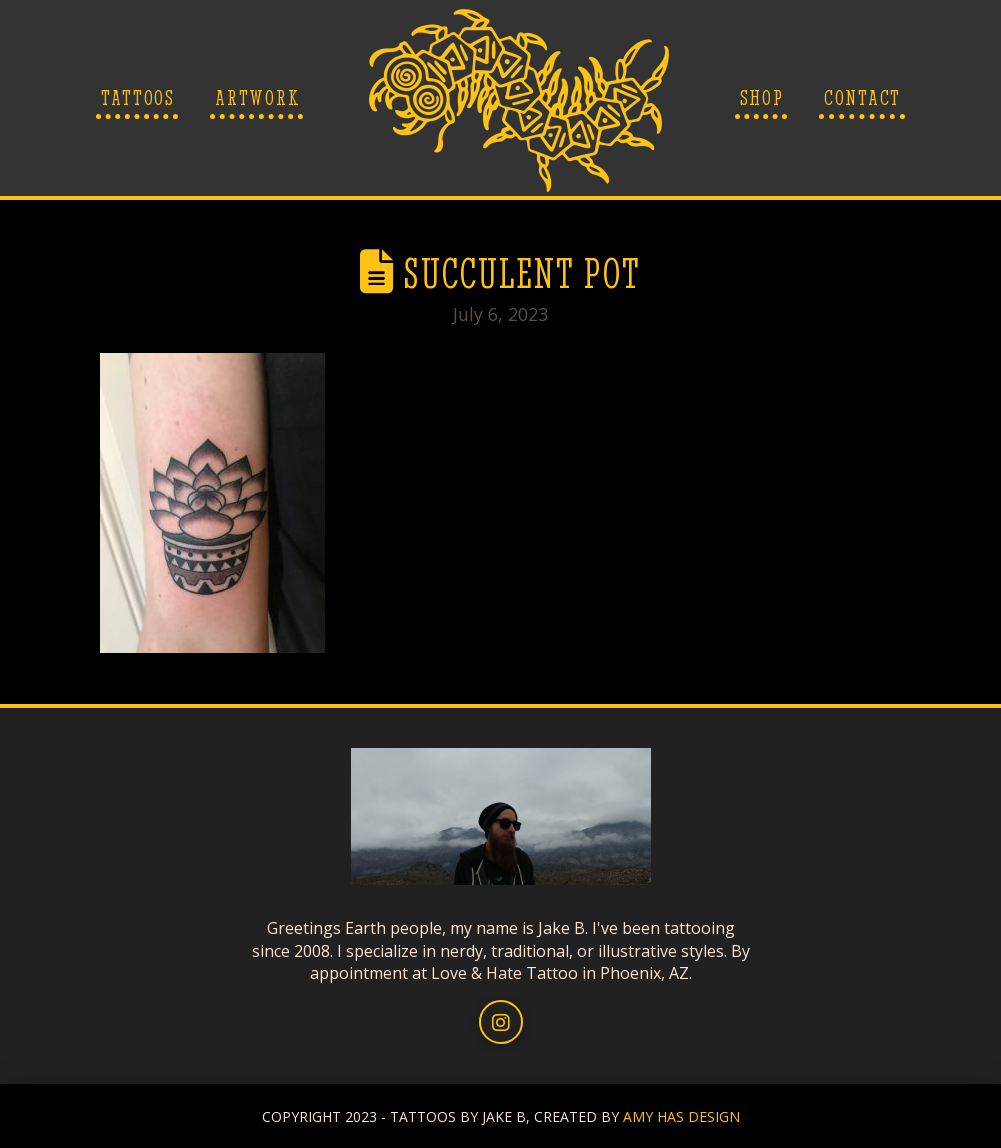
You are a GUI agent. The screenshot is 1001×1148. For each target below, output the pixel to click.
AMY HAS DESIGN (681, 1116)
